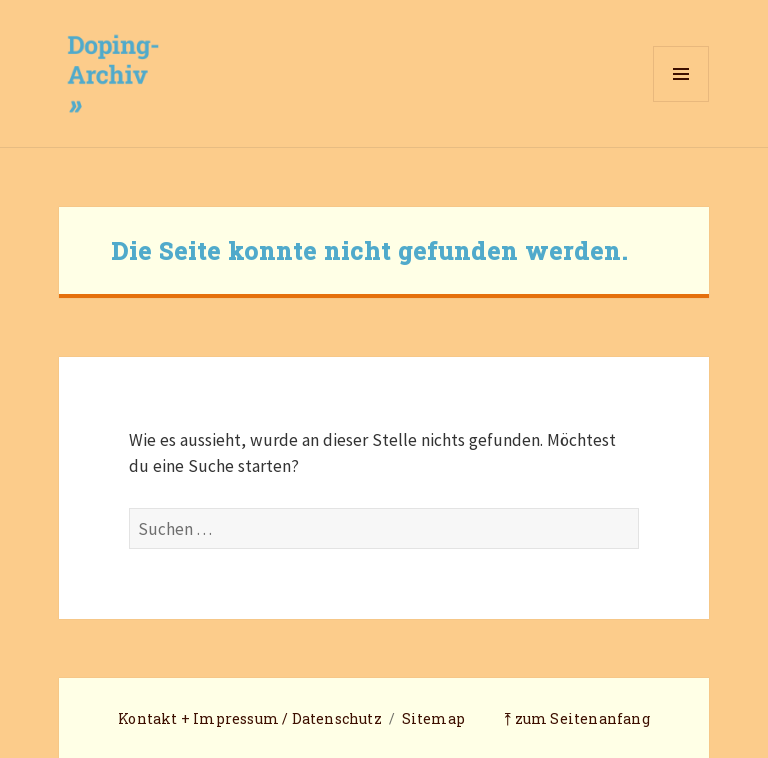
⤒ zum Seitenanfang (577, 718)
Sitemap (433, 718)
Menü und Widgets (681, 101)
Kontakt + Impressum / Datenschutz (250, 718)
